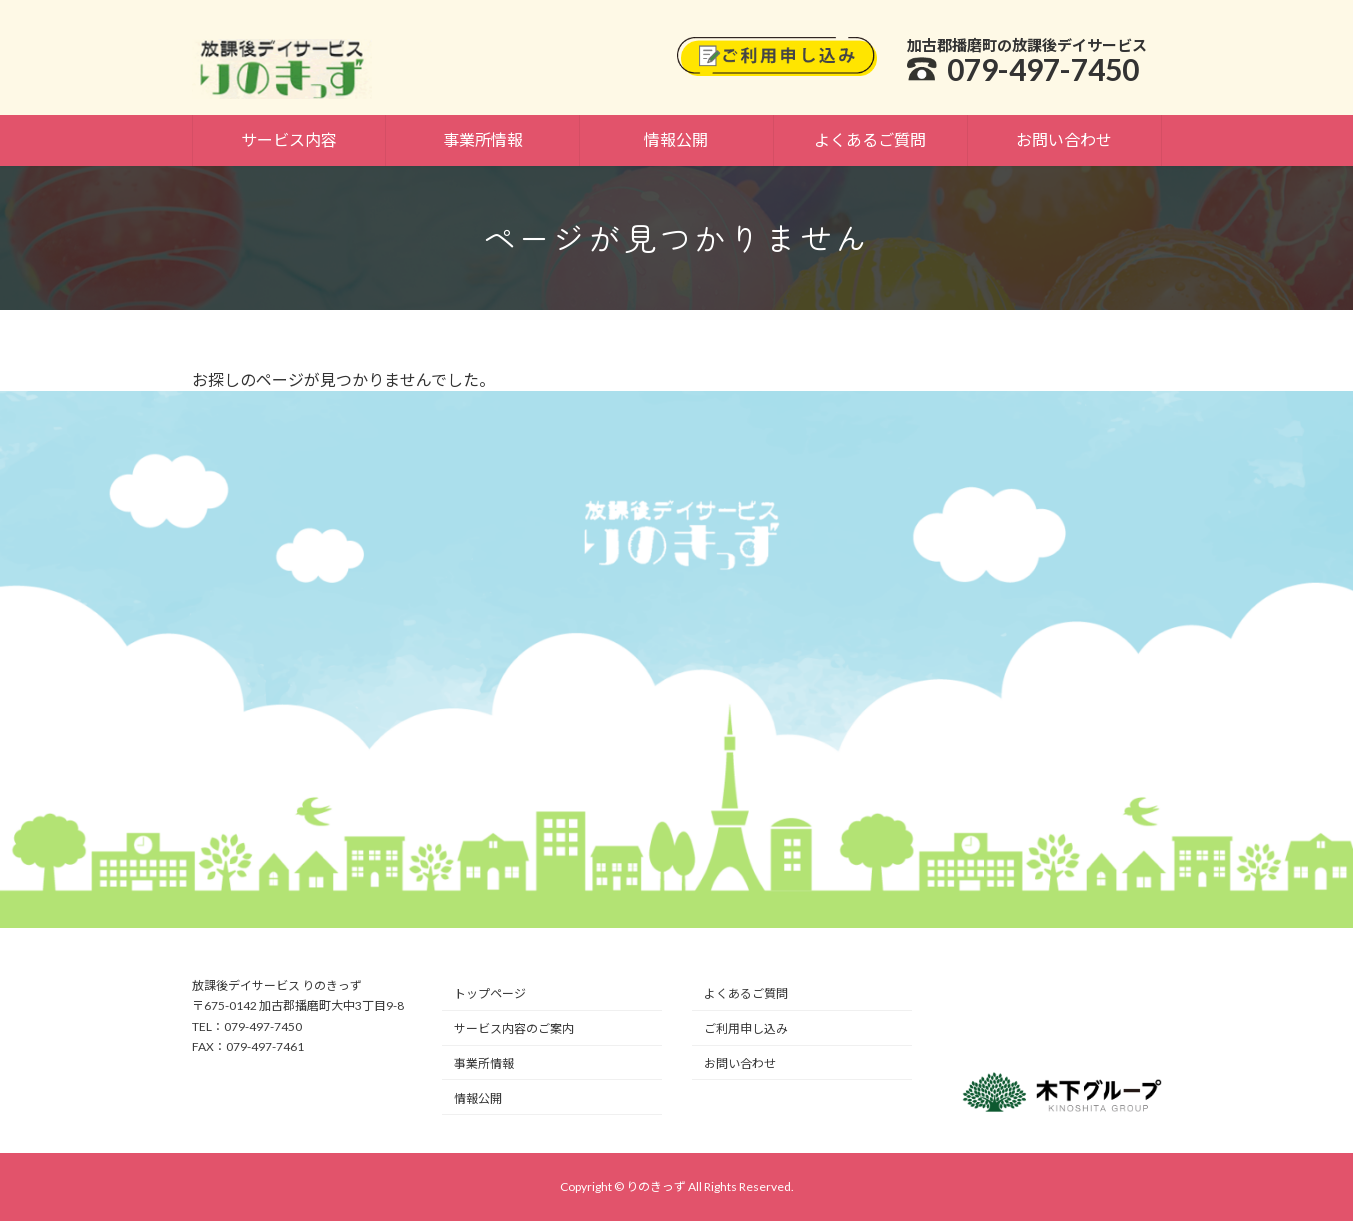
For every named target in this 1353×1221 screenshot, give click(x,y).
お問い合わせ (740, 1063)
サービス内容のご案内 (514, 1028)
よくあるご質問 (746, 993)
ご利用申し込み (746, 1028)
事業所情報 (484, 1063)
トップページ (490, 993)
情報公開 (478, 1098)
